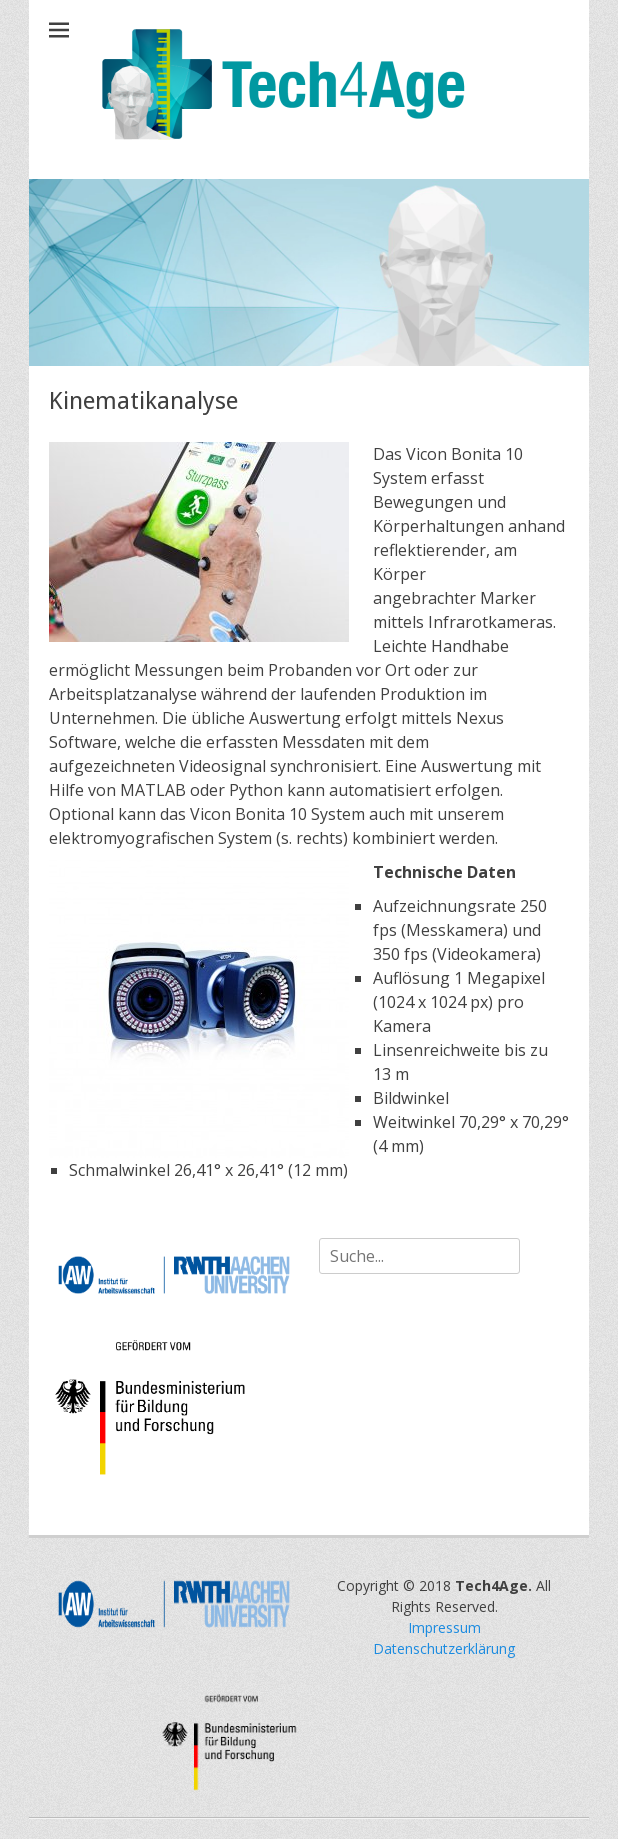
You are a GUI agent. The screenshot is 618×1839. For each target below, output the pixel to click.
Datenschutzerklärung (444, 1648)
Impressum (444, 1627)
